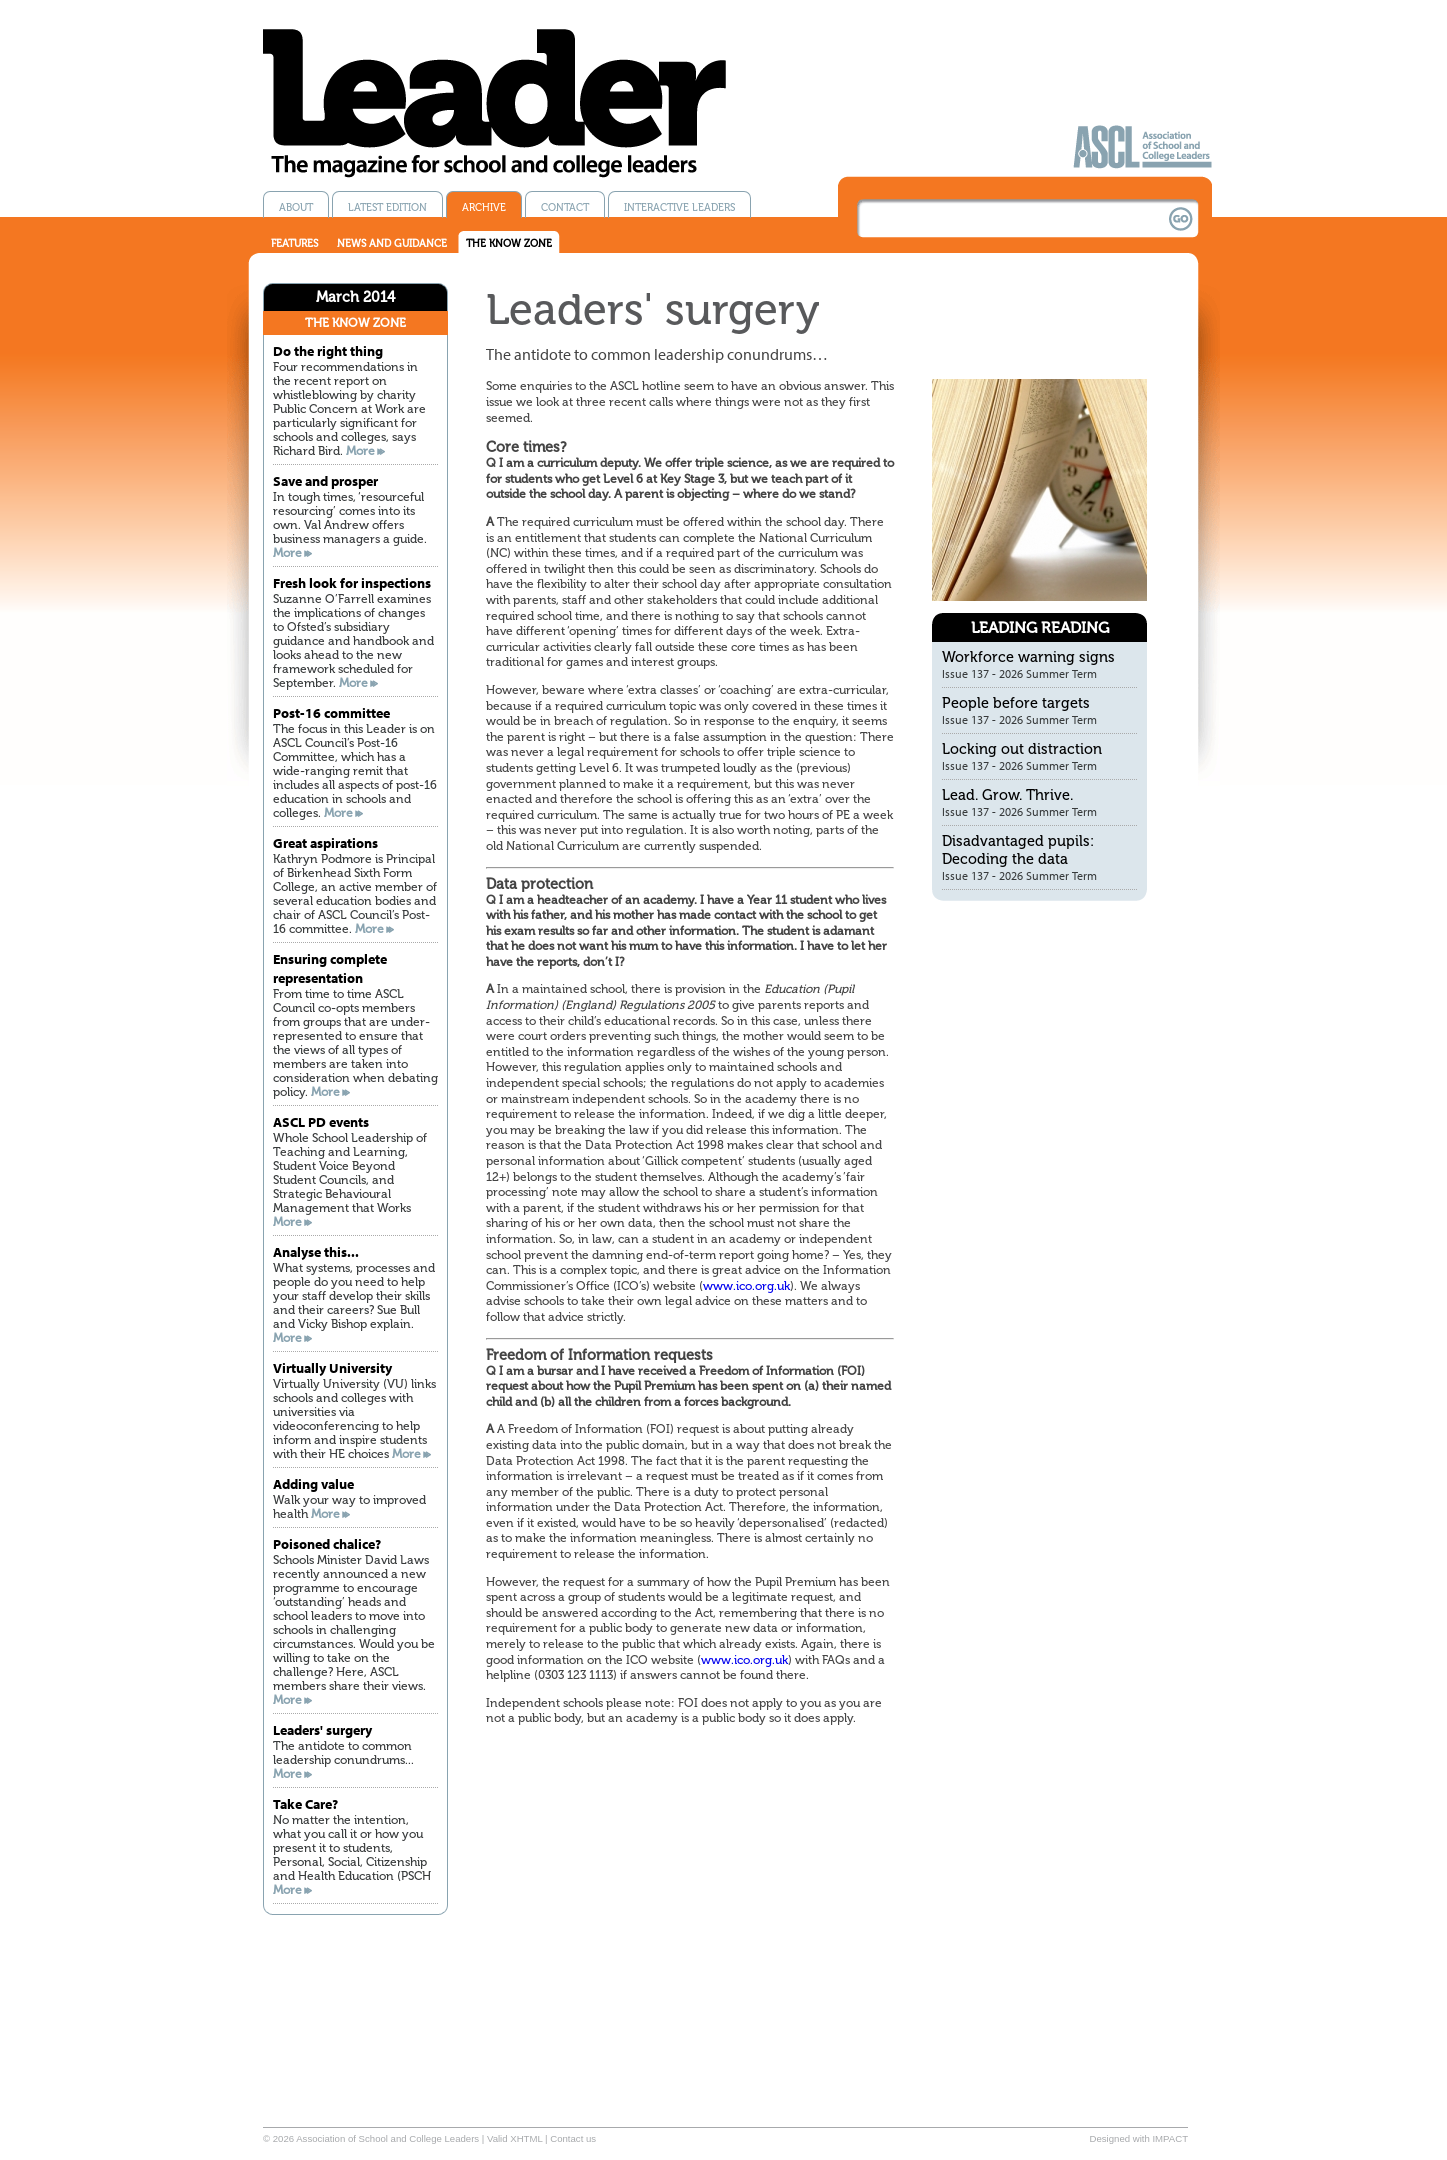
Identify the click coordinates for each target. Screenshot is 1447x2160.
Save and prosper (325, 480)
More (360, 451)
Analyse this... (316, 1251)
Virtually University (332, 1367)
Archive (484, 207)
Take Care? (305, 1803)
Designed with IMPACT (1139, 2138)
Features (294, 243)
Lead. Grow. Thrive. (1007, 795)
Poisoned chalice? (327, 1543)
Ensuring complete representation (330, 968)
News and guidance (392, 243)
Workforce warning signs (1028, 657)
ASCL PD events (321, 1121)
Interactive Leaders (679, 207)
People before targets (1016, 703)
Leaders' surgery (322, 1729)
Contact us (573, 2138)
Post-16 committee (331, 712)
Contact (565, 207)
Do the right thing (328, 350)
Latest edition (387, 207)
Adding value (313, 1483)
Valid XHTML (514, 2138)
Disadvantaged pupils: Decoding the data (1018, 850)
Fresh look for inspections (352, 582)
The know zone (509, 243)
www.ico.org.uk (746, 1286)
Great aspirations (325, 842)
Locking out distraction (1022, 749)
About (296, 207)
